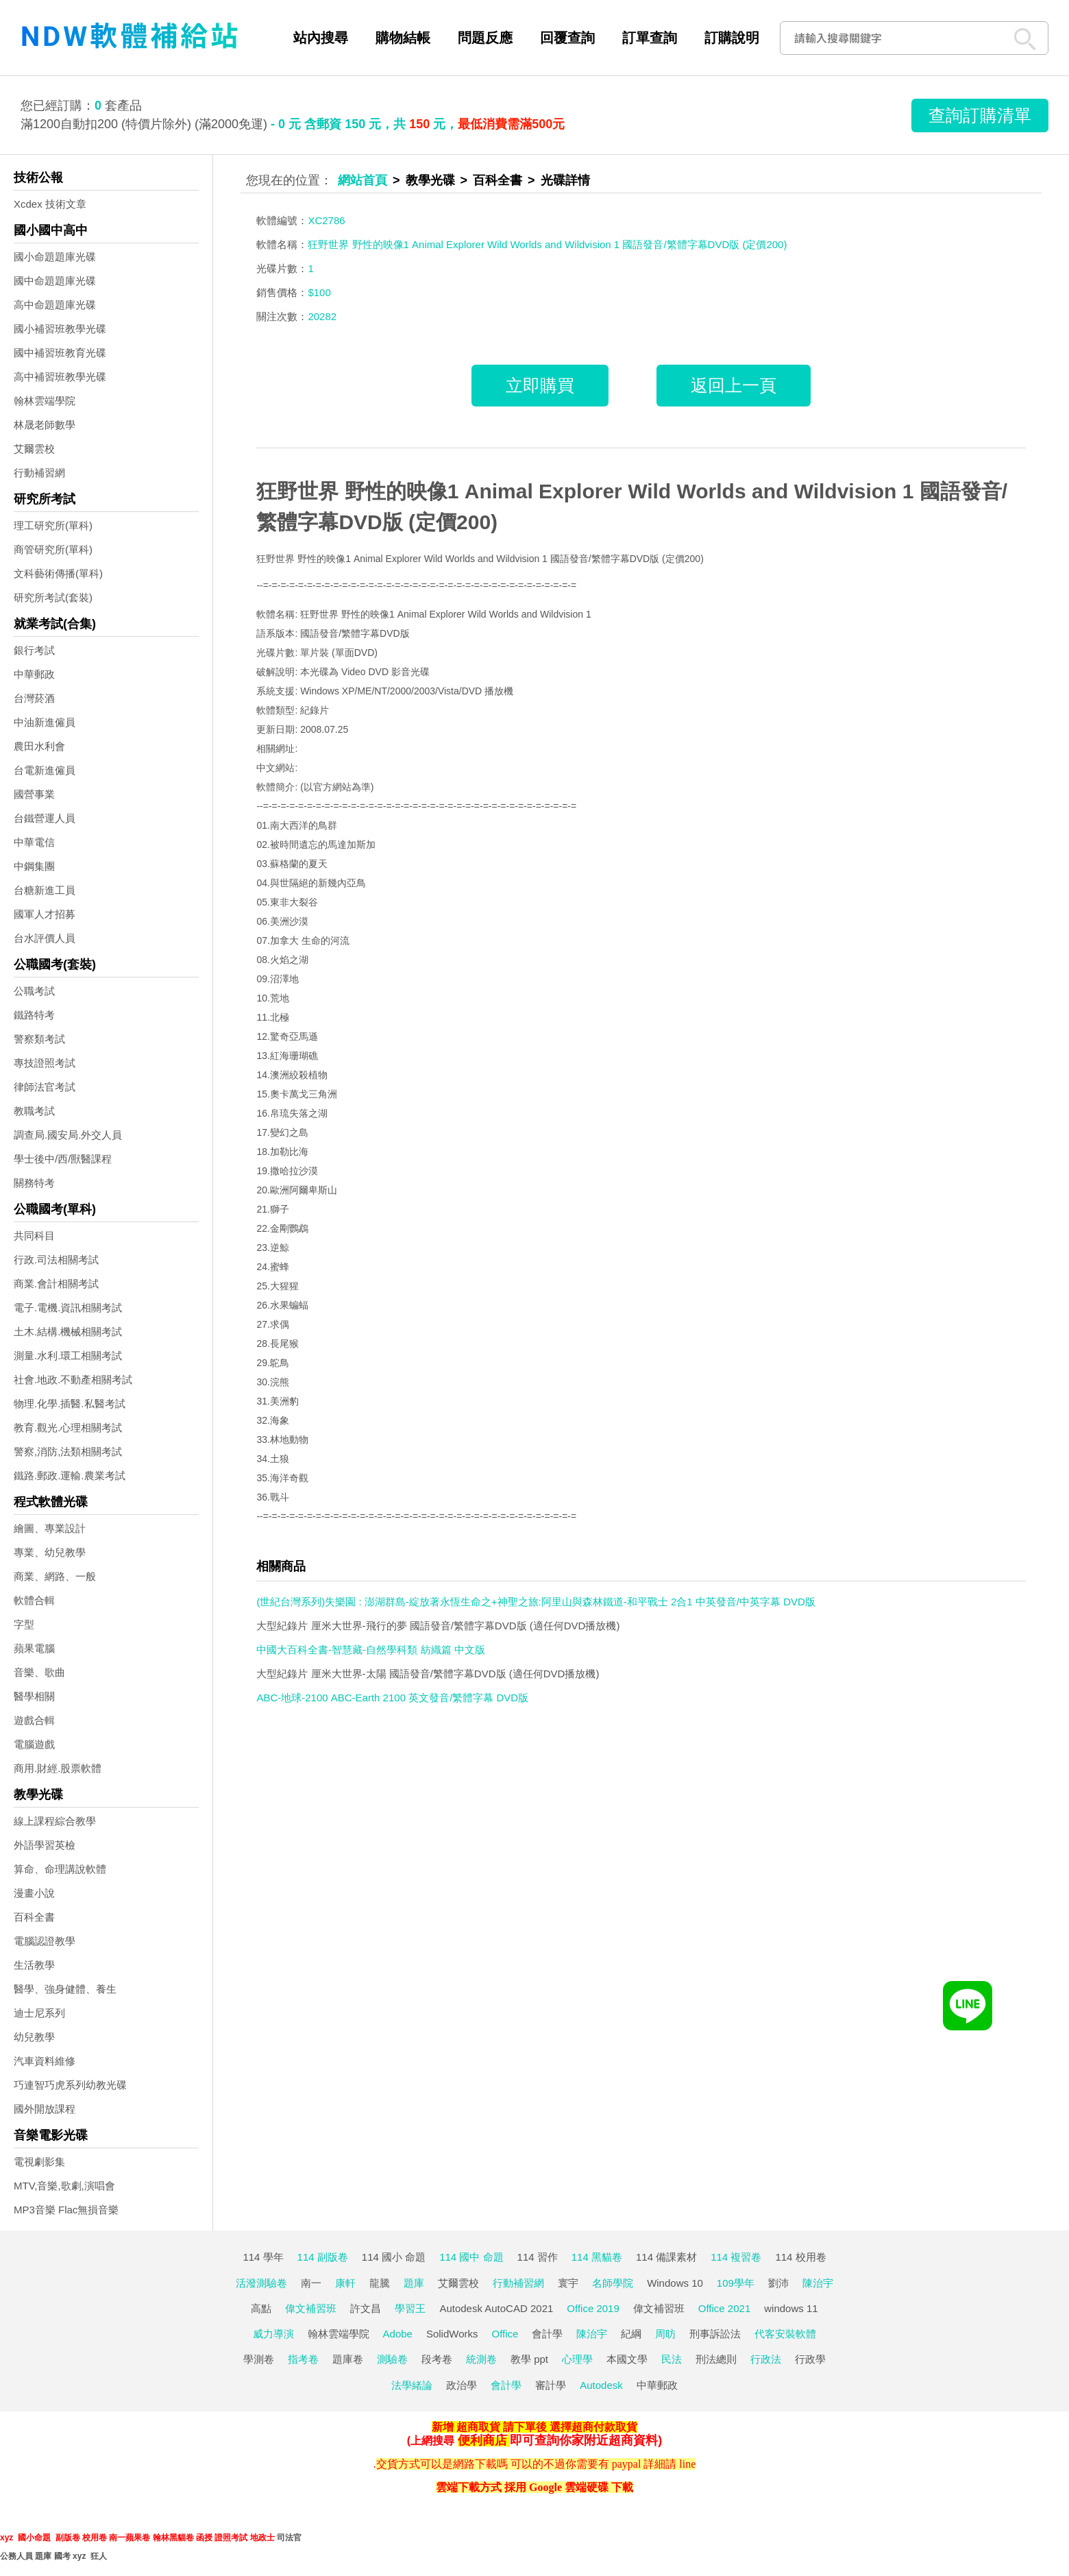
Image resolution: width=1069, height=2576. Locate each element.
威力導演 (273, 2334)
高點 (261, 2308)
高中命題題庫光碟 (55, 305)
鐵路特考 (34, 1015)
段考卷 (436, 2359)
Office (505, 2334)
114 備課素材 (666, 2257)
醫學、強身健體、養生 (65, 1989)
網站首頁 (362, 180)
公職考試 (34, 991)
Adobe (398, 2334)
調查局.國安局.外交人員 (68, 1135)
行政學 (810, 2359)
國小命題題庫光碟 (55, 257)
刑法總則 (716, 2359)
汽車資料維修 (44, 2061)
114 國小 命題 (394, 2257)
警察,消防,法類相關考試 (68, 1451)
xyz (6, 2537)
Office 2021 (724, 2308)
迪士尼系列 (39, 2013)
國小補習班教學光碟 (60, 329)
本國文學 (627, 2359)
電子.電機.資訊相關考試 (68, 1307)
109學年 (735, 2283)
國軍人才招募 (44, 914)
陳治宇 (817, 2283)
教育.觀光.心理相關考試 (68, 1427)
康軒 (345, 2283)
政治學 (461, 2385)
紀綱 (631, 2334)
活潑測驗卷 (261, 2283)
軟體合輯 (34, 1600)
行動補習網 (39, 472)
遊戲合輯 (34, 1720)
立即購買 (540, 385)
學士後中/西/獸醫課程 (63, 1159)
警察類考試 (39, 1039)
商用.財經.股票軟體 (57, 1768)
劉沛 (778, 2283)
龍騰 (379, 2283)
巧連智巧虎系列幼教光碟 (70, 2085)
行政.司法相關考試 (56, 1259)
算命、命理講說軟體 (60, 1869)
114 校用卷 (800, 2257)
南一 (311, 2283)
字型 (24, 1624)
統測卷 (481, 2359)
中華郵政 (34, 674)
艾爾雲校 (34, 448)
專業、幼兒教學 (50, 1552)
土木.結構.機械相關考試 (68, 1331)
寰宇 (568, 2283)
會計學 (547, 2334)
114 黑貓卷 (597, 2257)
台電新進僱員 (44, 770)
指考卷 (303, 2359)
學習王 (410, 2308)
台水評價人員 (44, 938)
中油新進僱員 (44, 722)
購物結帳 (403, 37)
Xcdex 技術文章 (50, 204)
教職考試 (34, 1111)
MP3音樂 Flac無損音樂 (66, 2209)
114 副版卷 (322, 2257)
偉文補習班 (310, 2308)
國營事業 (34, 794)
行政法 (765, 2359)
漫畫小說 (34, 1893)
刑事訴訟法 (715, 2334)
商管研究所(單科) (53, 549)
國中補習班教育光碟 (60, 353)
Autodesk (601, 2385)
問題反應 (485, 37)
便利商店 (482, 2440)
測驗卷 (392, 2359)
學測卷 (258, 2359)
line (687, 2464)
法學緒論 (411, 2385)
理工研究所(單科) (53, 525)
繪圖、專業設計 (50, 1528)
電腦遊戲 (34, 1744)
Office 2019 (593, 2308)
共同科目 (34, 1235)
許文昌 (365, 2308)
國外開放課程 (44, 2109)
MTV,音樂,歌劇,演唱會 (64, 2185)
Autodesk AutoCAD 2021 (496, 2308)
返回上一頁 (733, 385)
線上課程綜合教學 (55, 1821)
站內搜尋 (320, 37)
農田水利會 (39, 746)
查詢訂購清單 (980, 115)
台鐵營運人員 (44, 818)
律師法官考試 (44, 1087)
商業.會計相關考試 (56, 1283)
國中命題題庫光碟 (55, 281)
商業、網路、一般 (55, 1576)
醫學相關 (34, 1696)
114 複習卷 (736, 2257)
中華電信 (34, 842)
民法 (671, 2359)
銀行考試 (34, 650)
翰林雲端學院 (44, 400)
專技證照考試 (44, 1063)
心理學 (577, 2359)
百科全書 (34, 1917)
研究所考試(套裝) (53, 597)
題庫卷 (347, 2359)
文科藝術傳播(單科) (58, 573)
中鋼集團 (34, 866)
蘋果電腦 (34, 1648)
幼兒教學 (34, 2037)
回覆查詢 (567, 37)
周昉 (665, 2334)
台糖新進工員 (44, 890)
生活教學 (34, 1965)
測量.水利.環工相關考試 (68, 1355)
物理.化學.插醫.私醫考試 (69, 1403)
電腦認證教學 (44, 1941)
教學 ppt (529, 2359)
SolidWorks (452, 2334)
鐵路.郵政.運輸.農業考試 (69, 1475)
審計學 (550, 2385)
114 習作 (537, 2257)
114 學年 (263, 2257)
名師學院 (612, 2283)
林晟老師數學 (44, 424)
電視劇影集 (39, 2161)
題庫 (414, 2283)
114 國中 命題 (471, 2257)
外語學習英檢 (44, 1845)
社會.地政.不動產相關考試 (73, 1379)
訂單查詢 (649, 37)
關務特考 (34, 1183)
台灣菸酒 (34, 698)
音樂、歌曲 (39, 1672)
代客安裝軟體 (785, 2334)
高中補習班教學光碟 (60, 376)
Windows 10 (675, 2283)
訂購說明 (731, 37)
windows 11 (791, 2308)
